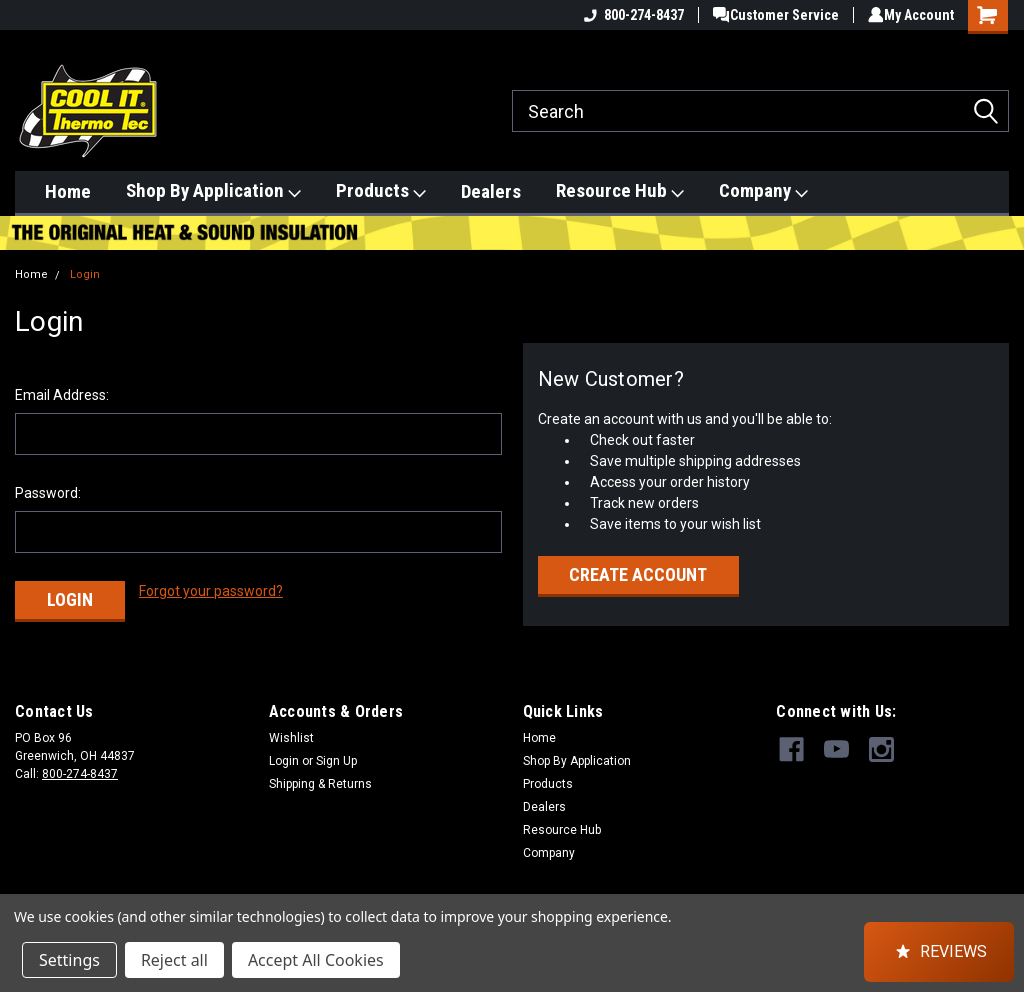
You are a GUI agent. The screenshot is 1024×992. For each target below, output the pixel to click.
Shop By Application (213, 191)
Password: (48, 493)
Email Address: (62, 395)
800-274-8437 (627, 15)
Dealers (491, 191)
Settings (69, 960)
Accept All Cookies (316, 960)
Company (763, 191)
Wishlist (291, 730)
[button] (939, 952)
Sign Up (336, 753)
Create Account (638, 574)
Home (68, 191)
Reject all (174, 960)
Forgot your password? (211, 591)
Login (85, 274)
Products (381, 191)
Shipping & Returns (320, 776)
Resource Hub (620, 191)
